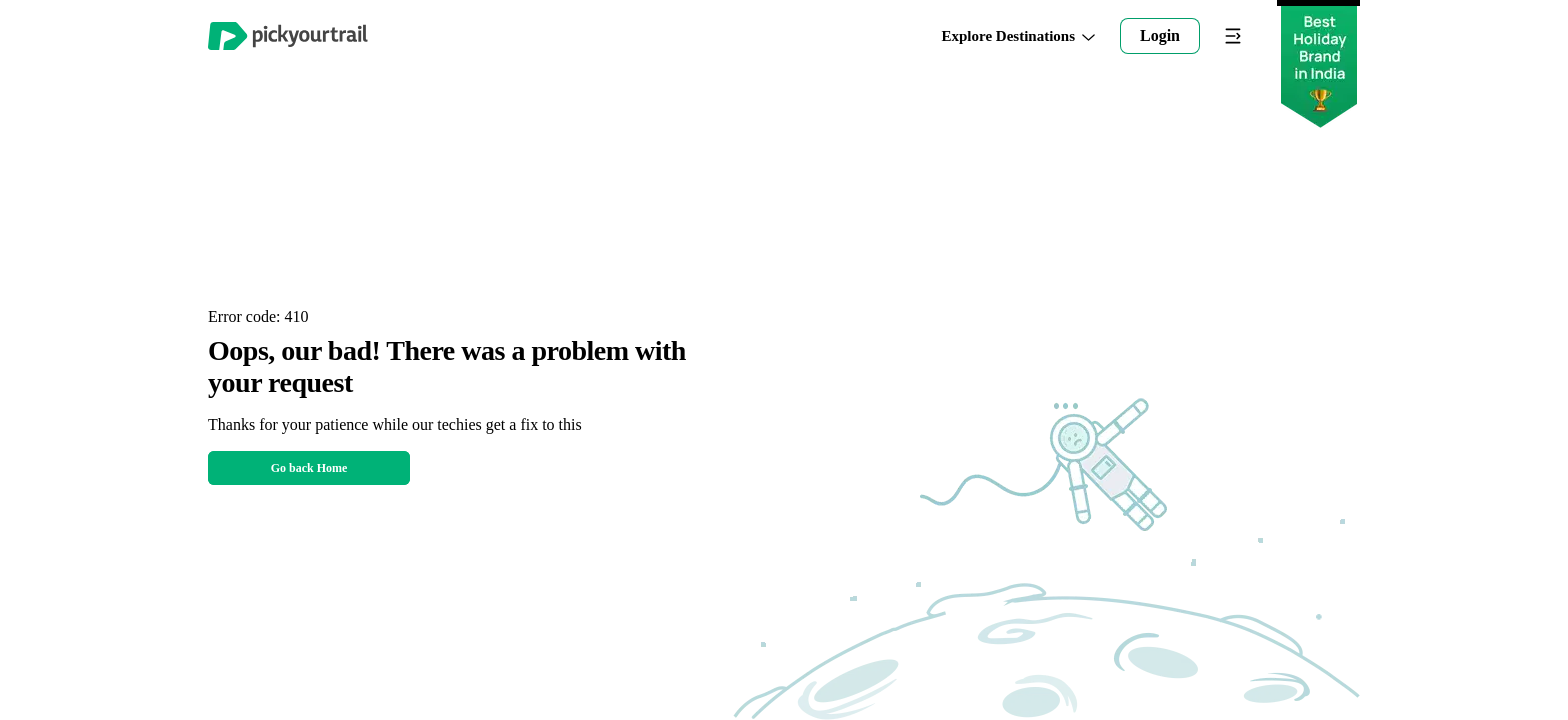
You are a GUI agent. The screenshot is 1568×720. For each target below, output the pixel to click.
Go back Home (309, 468)
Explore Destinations (1019, 36)
